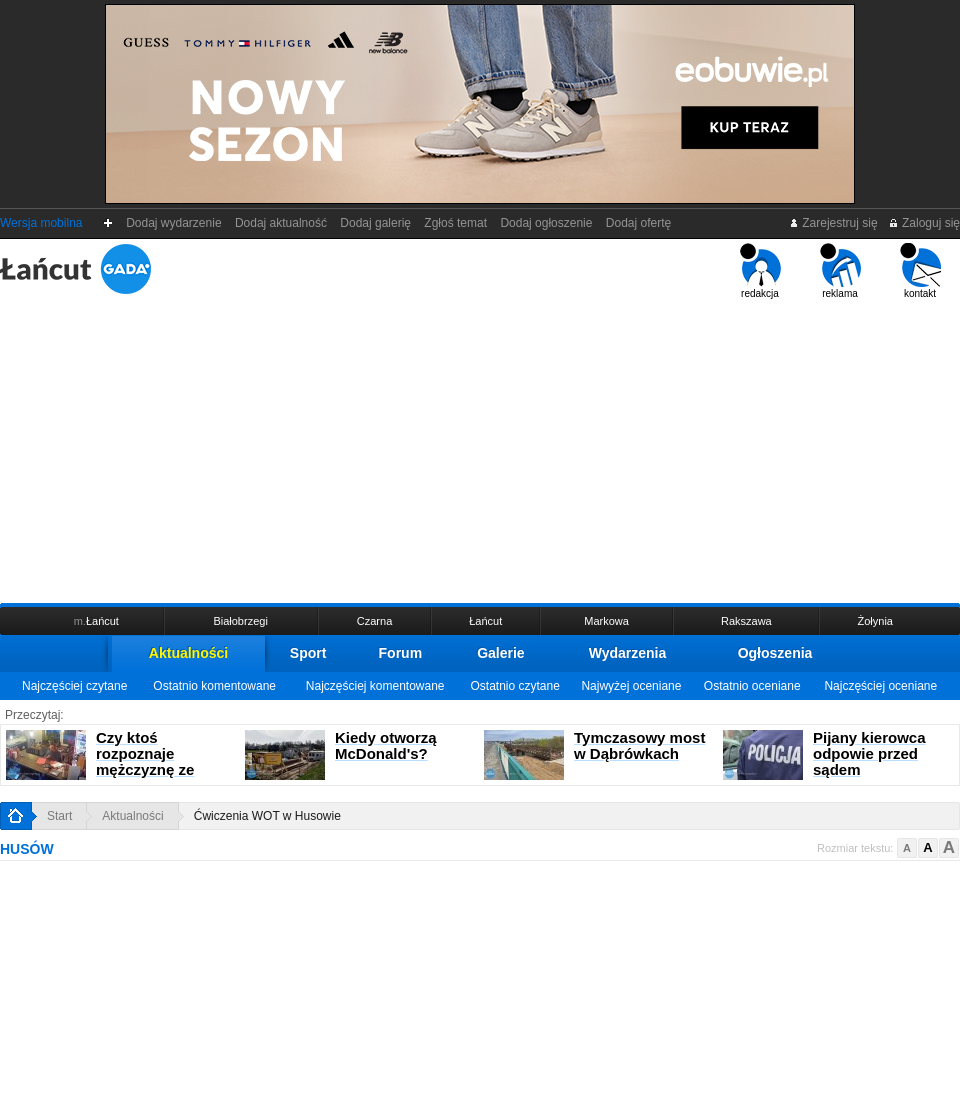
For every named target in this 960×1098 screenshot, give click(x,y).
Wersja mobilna (41, 223)
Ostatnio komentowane (214, 686)
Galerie (500, 653)
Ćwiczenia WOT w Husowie (267, 816)
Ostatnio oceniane (752, 686)
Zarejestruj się (833, 223)
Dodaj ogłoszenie (546, 223)
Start (59, 816)
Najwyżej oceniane (631, 686)
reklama (840, 271)
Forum (401, 653)
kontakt (920, 271)
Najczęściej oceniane (880, 686)
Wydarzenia (628, 653)
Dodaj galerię (376, 223)
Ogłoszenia (775, 653)
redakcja (760, 271)
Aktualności (188, 653)
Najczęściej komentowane (375, 686)
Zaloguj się (924, 223)
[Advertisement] (480, 449)
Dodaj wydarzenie (174, 223)
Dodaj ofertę (638, 223)
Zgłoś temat (456, 223)
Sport (308, 653)
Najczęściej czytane (74, 686)
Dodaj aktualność (280, 223)
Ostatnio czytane (514, 686)
